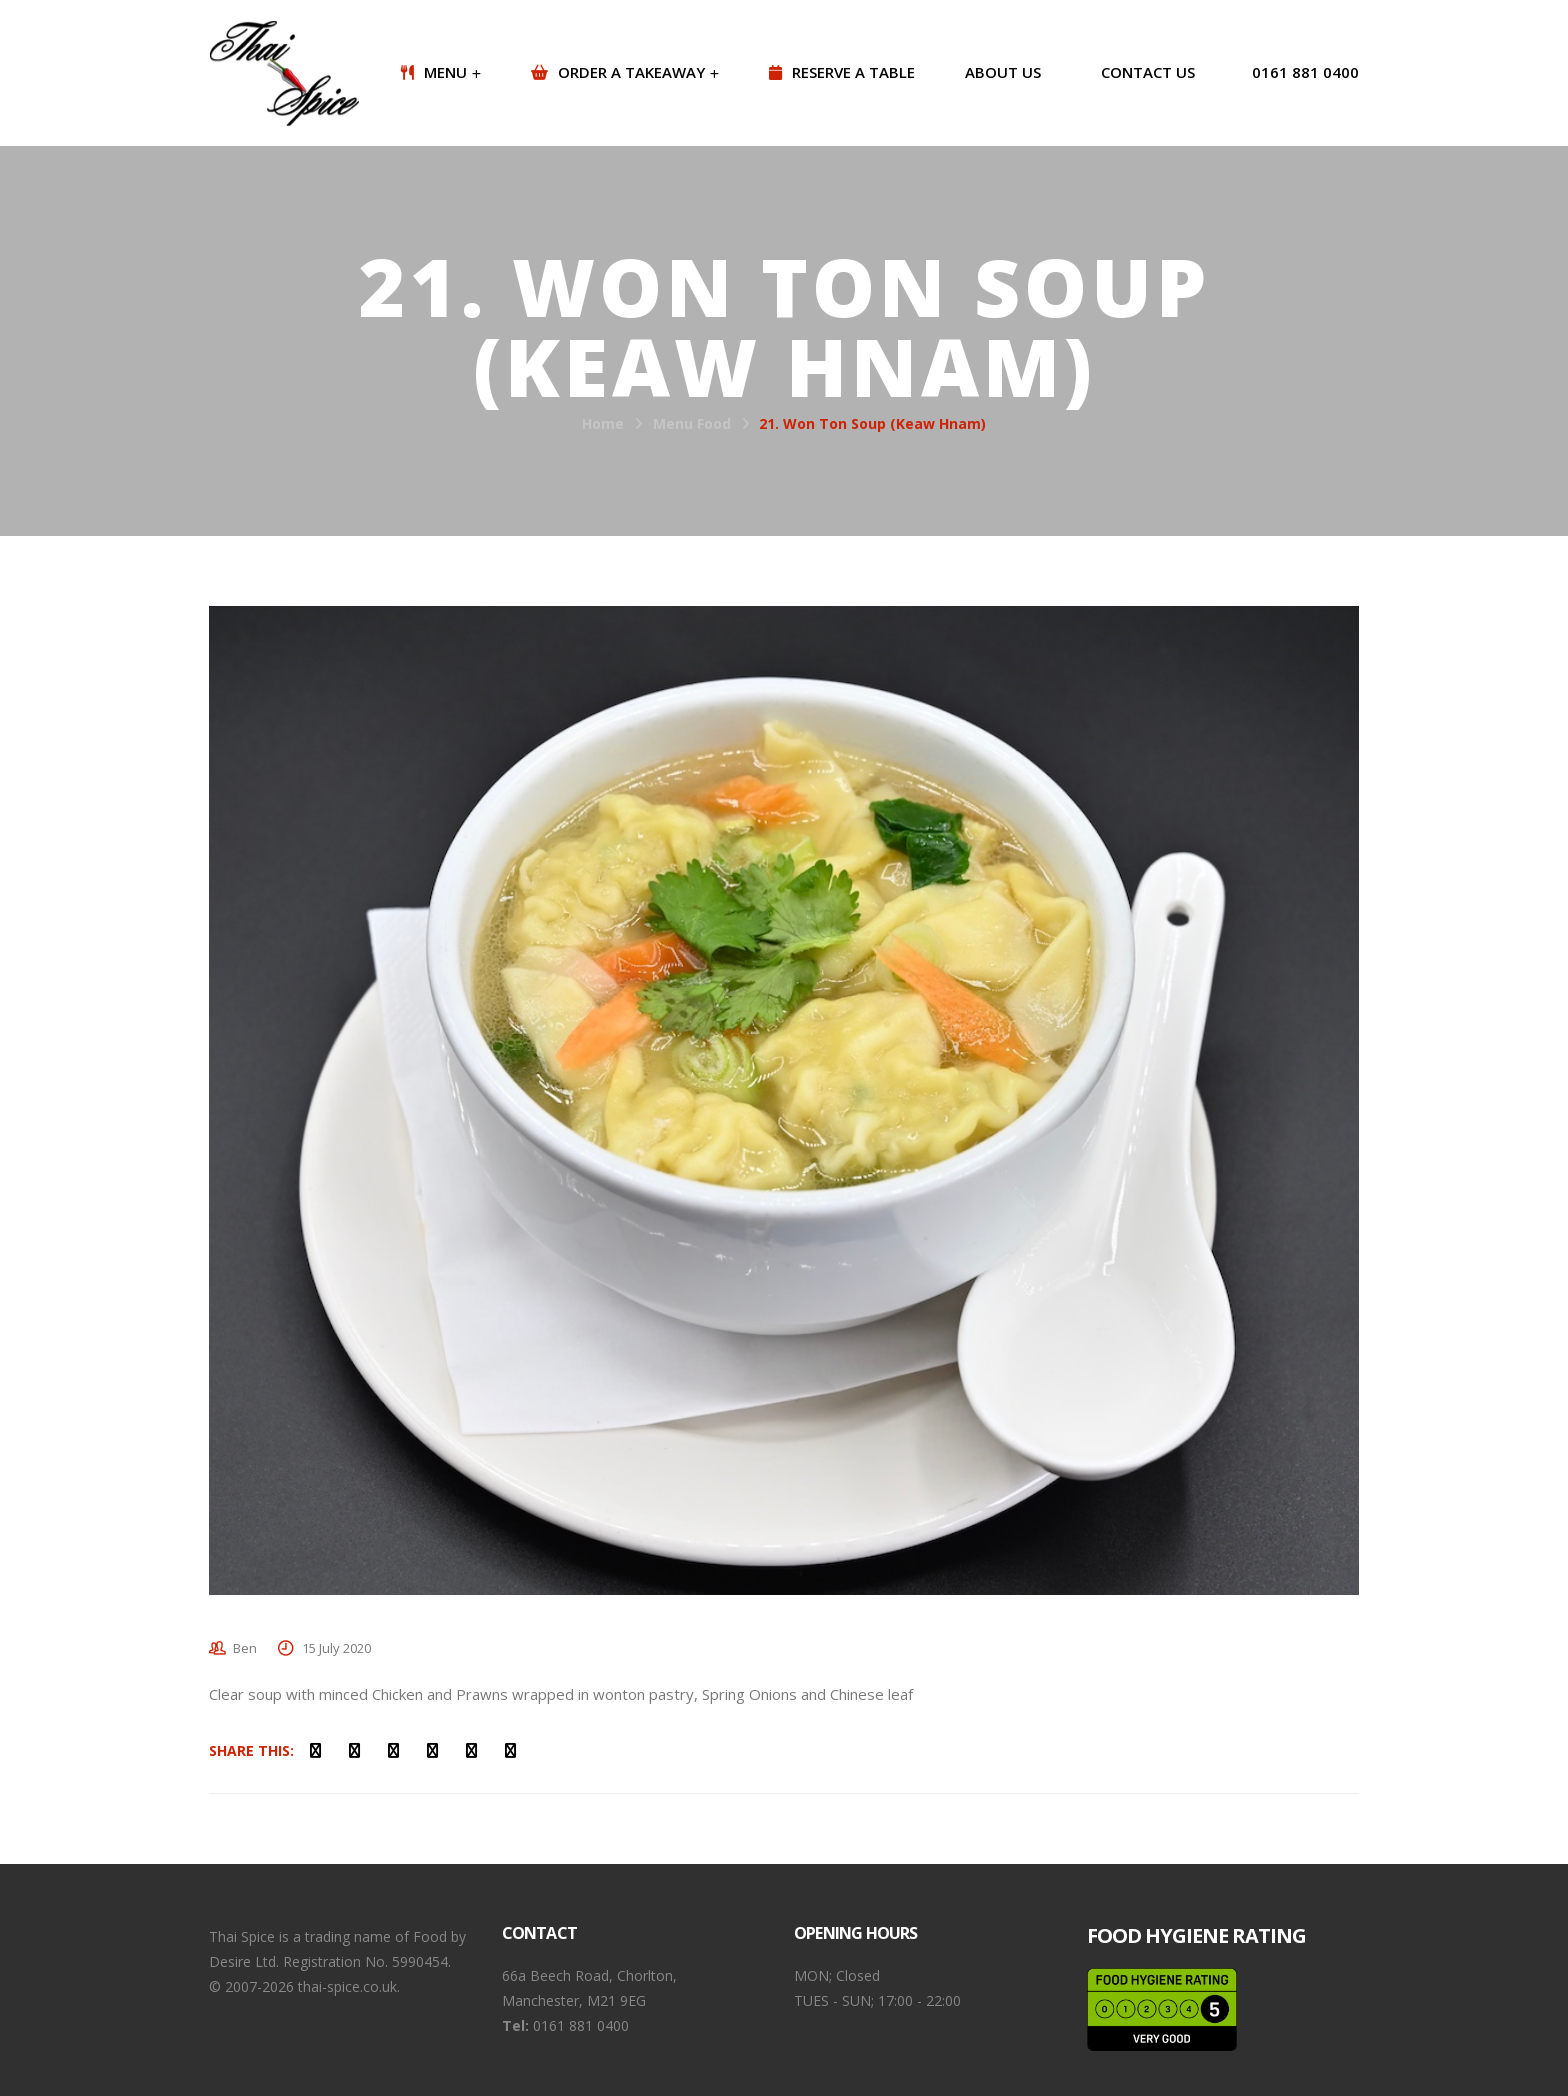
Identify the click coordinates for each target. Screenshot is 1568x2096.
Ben (245, 1648)
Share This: (251, 1750)
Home (603, 423)
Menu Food (692, 423)
